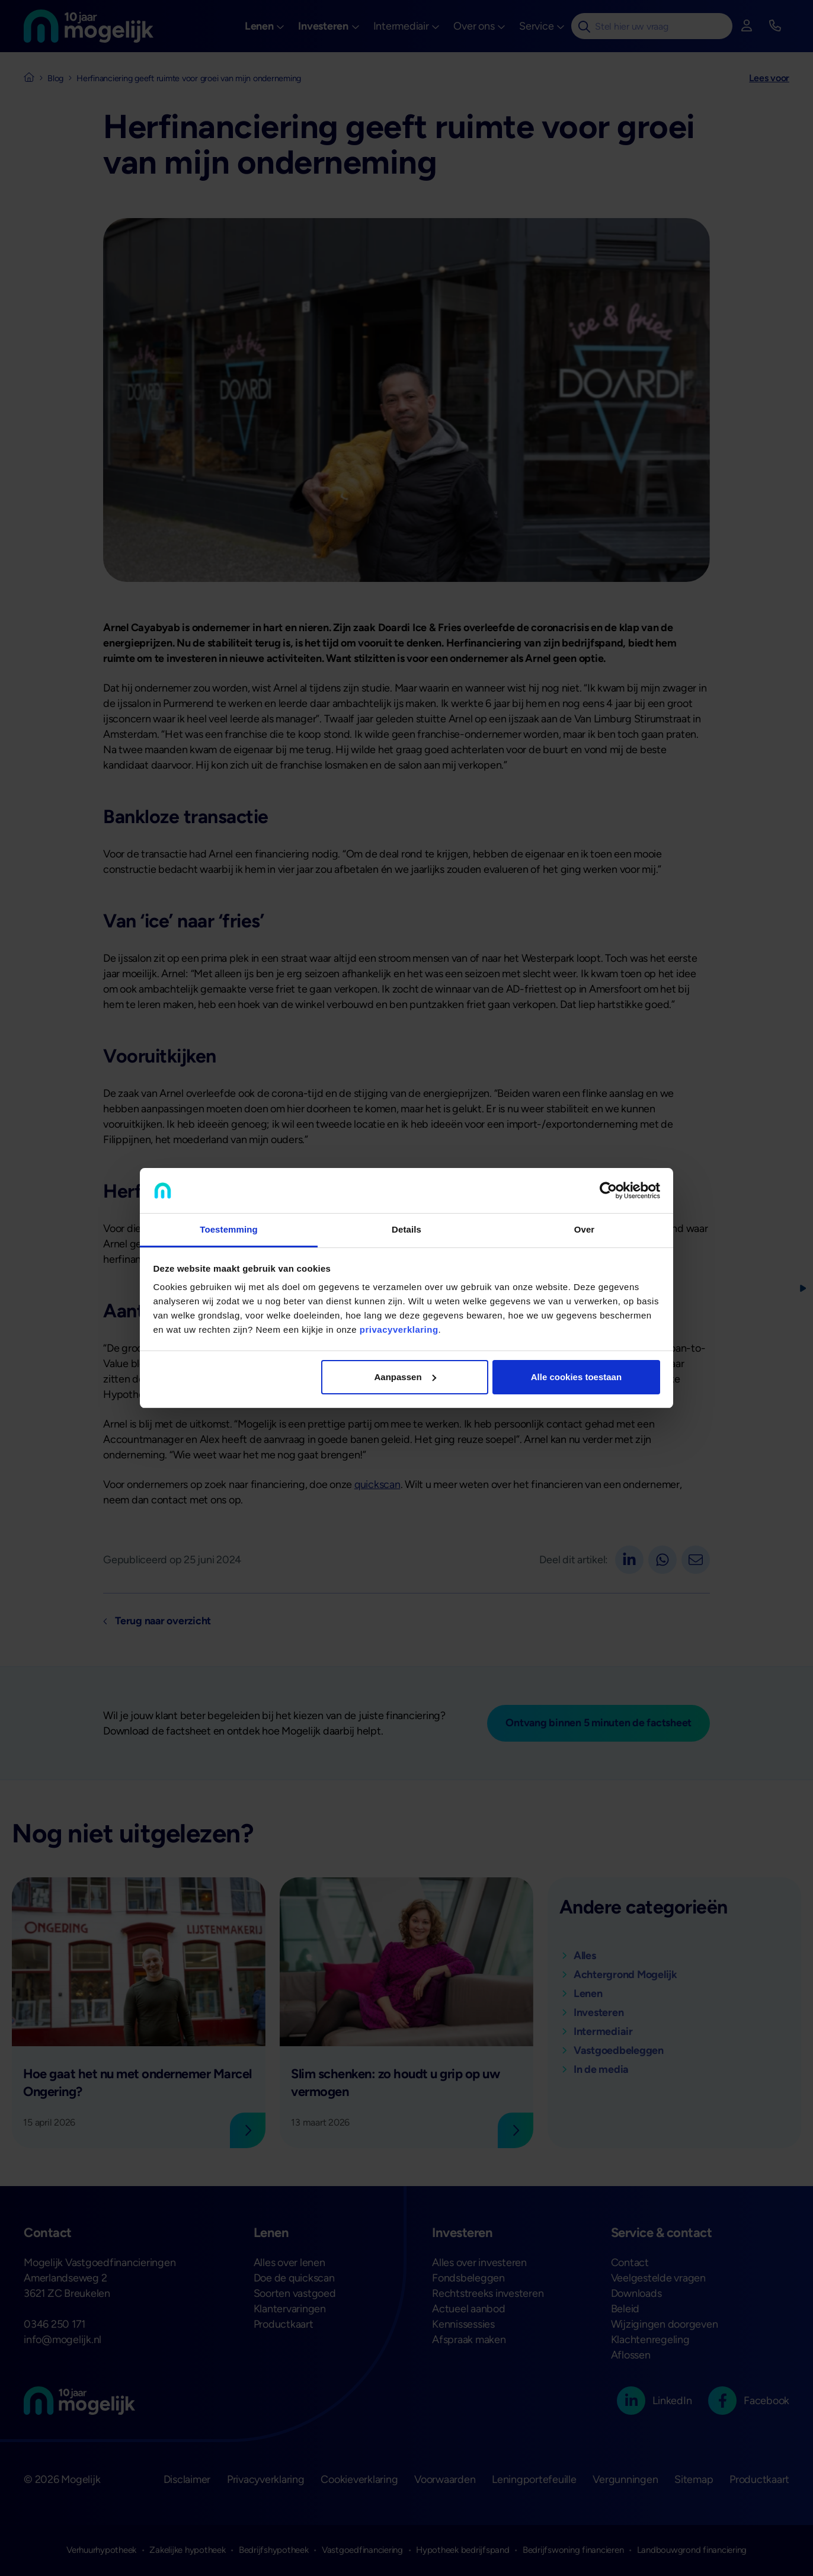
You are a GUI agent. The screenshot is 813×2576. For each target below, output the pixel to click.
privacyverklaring (399, 1329)
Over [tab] (584, 1229)
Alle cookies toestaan (576, 1377)
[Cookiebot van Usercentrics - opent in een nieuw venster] (608, 1190)
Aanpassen (405, 1377)
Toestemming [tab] (229, 1229)
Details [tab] (406, 1229)
